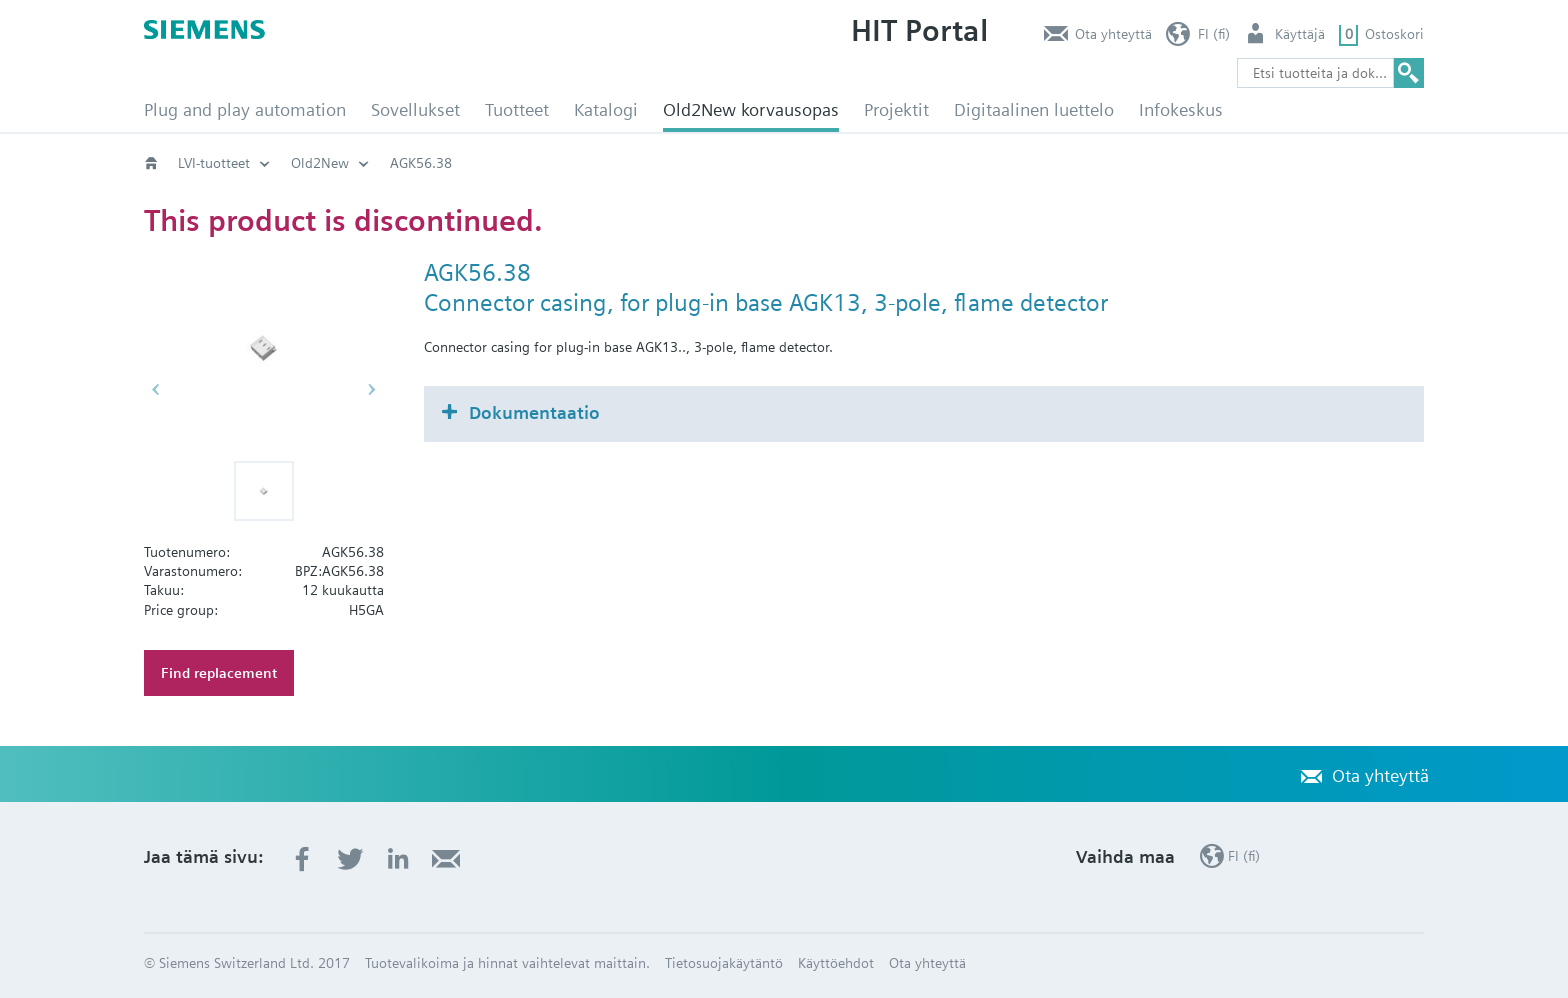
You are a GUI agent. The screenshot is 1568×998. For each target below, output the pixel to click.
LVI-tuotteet (214, 163)
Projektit (896, 109)
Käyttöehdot (836, 963)
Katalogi (606, 109)
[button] (264, 491)
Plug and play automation (245, 109)
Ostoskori (1394, 34)
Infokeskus (1181, 109)
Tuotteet (517, 109)
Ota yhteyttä (1113, 34)
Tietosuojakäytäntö (724, 963)
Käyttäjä (1300, 34)
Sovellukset (415, 109)
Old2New (320, 163)
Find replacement (219, 673)
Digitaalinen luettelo (1034, 109)
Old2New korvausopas (751, 109)
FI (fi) (1214, 34)
